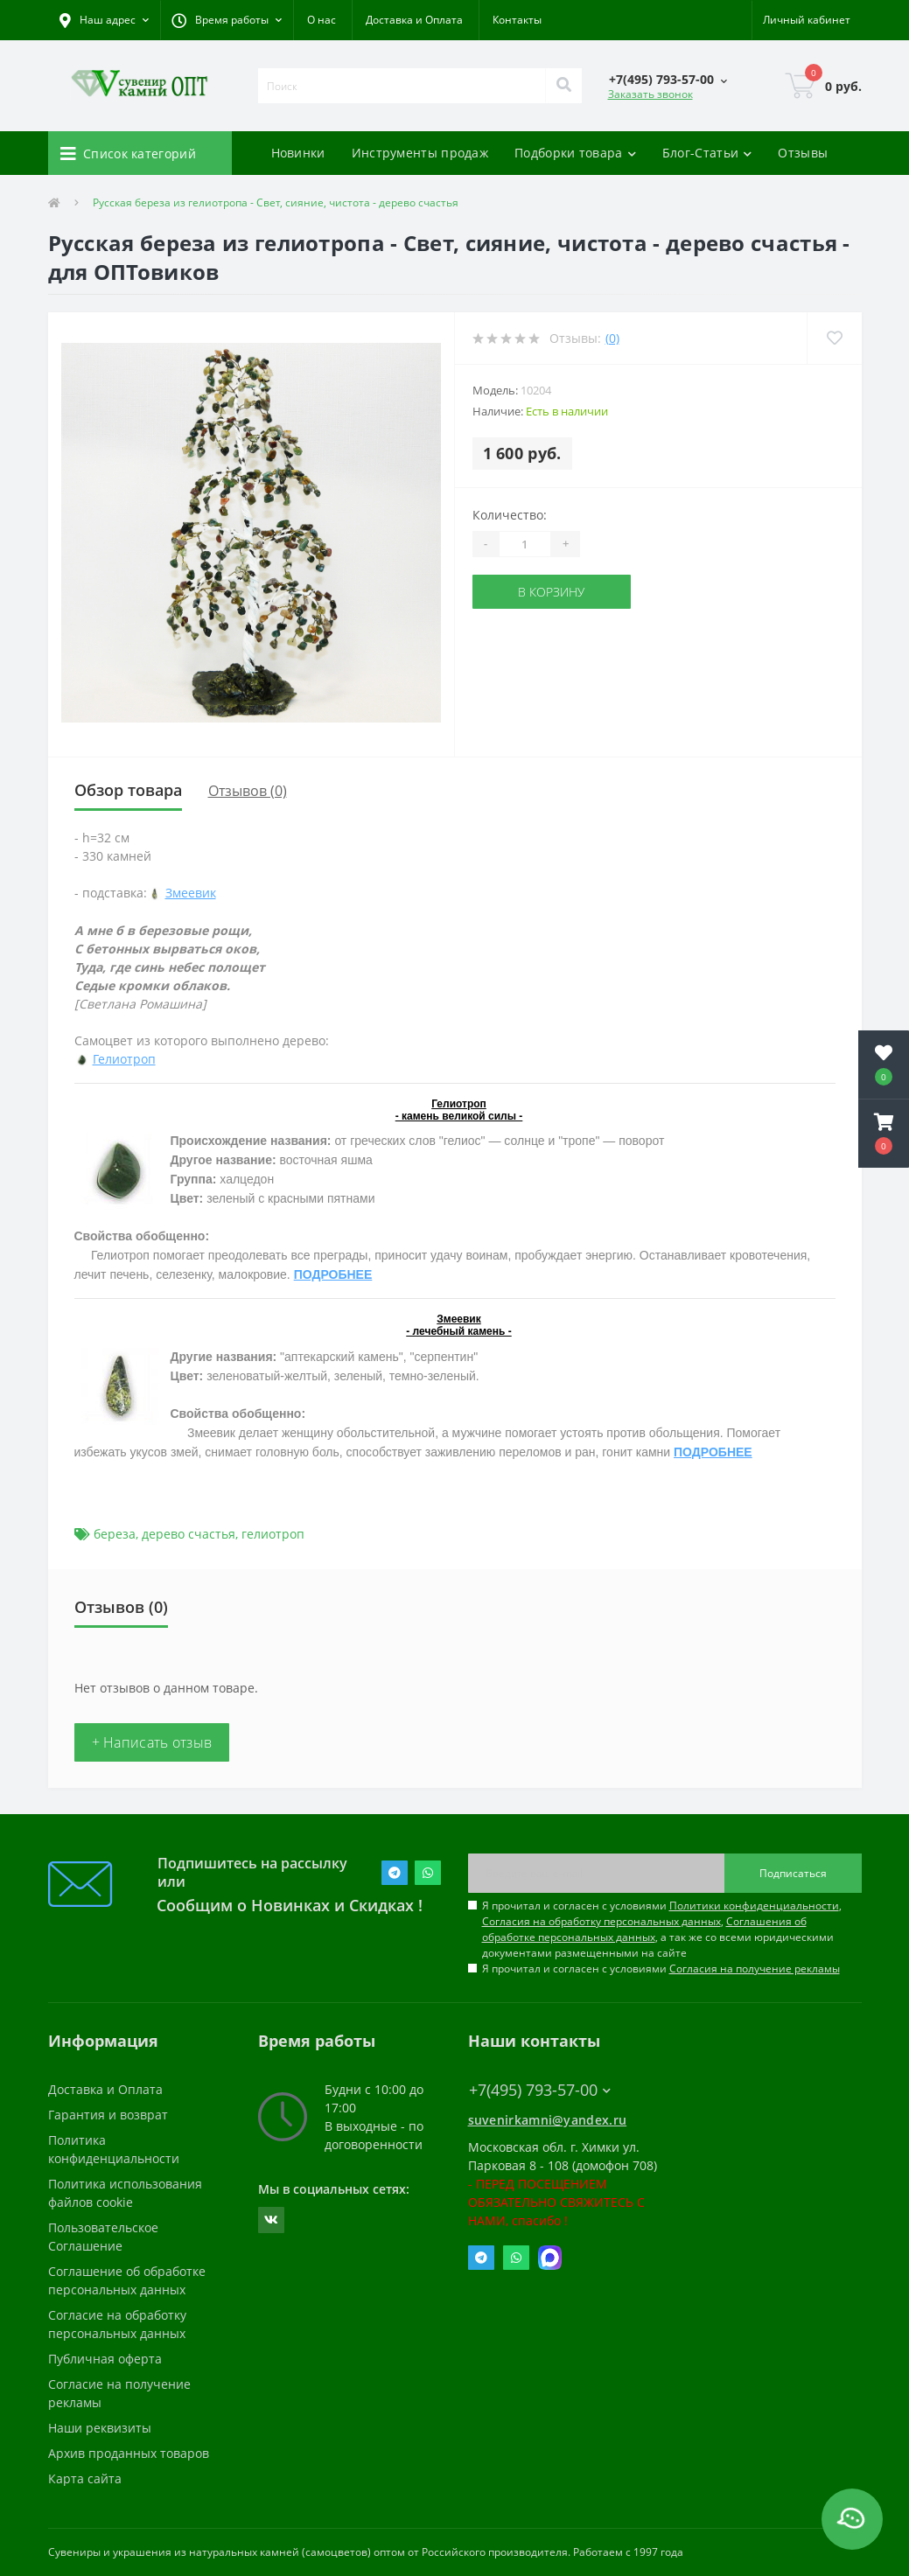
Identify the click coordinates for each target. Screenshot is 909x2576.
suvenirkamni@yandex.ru (547, 2120)
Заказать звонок (650, 94)
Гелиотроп (124, 1059)
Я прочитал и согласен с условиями (661, 1968)
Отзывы (803, 152)
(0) (612, 338)
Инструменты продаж (420, 152)
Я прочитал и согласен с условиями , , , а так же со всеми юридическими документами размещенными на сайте (662, 1929)
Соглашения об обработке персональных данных (644, 1929)
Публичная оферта (105, 2358)
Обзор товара (128, 789)
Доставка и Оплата (414, 19)
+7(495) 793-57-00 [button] (540, 2090)
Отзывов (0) (247, 790)
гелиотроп (272, 1533)
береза (115, 1533)
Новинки (298, 152)
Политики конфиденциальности (754, 1905)
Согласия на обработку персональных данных (601, 1921)
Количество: (509, 514)
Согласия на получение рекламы (754, 1968)
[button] (226, 20)
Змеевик (190, 892)
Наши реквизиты (99, 2427)
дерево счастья (188, 1533)
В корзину (551, 591)
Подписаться (793, 1873)
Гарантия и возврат (108, 2114)
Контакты (517, 19)
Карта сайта (85, 2478)
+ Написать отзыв (152, 1742)
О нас (321, 19)
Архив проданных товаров (128, 2453)
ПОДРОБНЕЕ (333, 1274)
